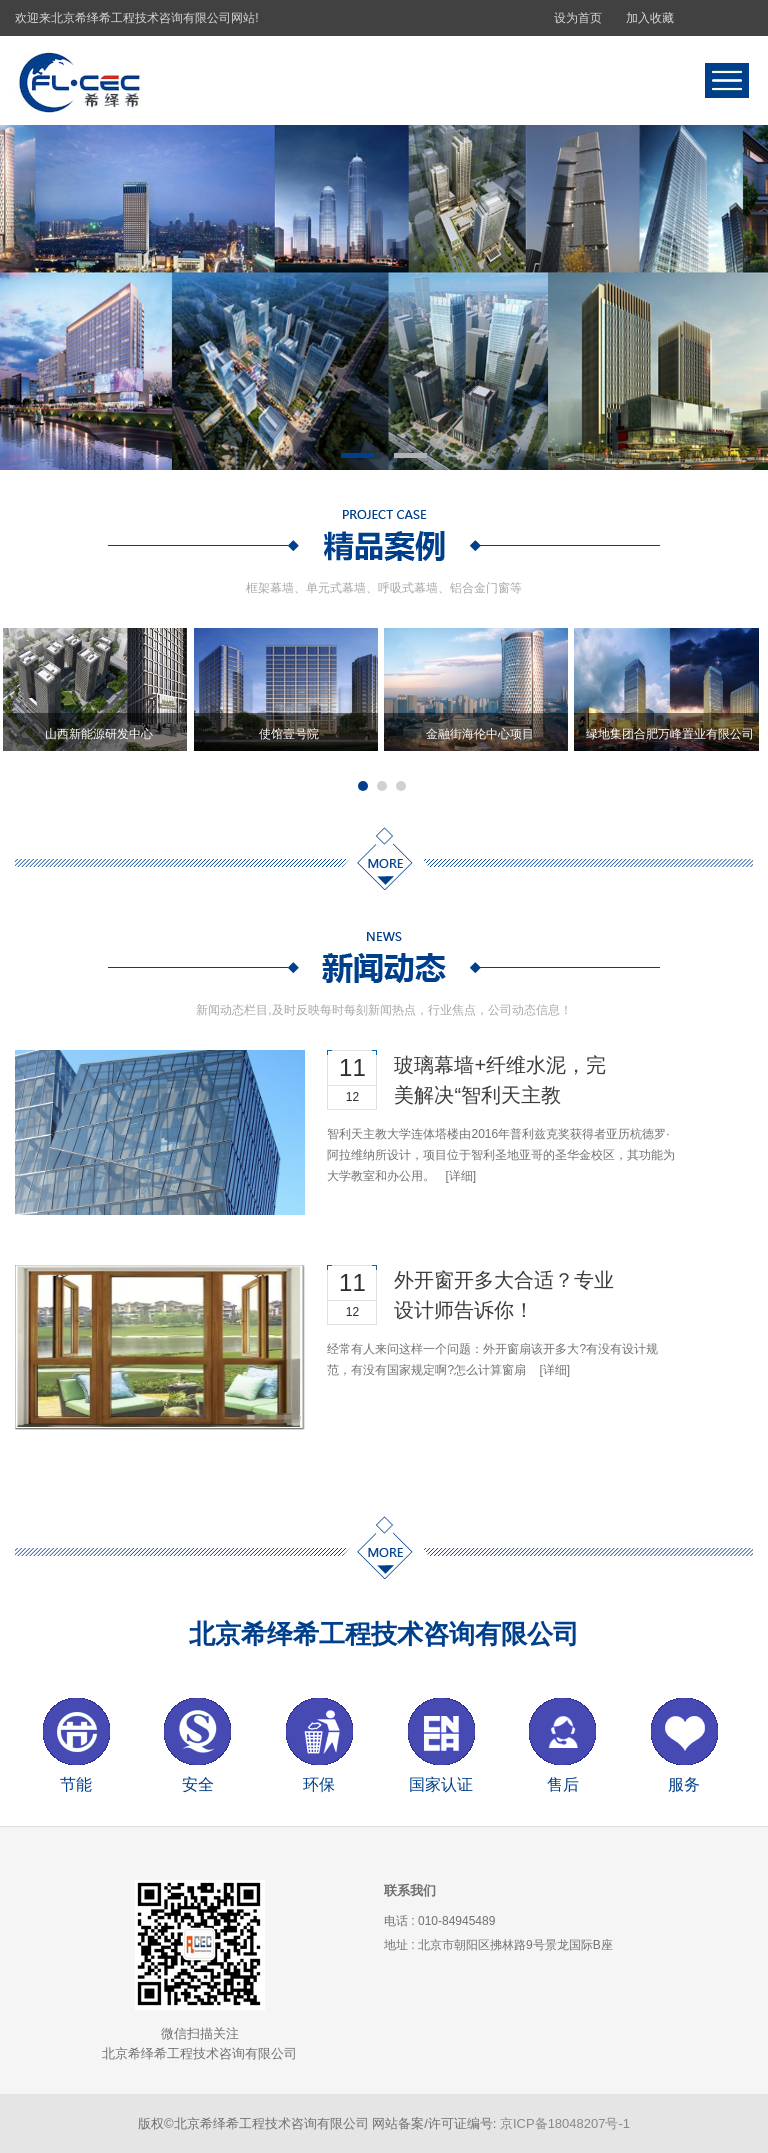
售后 (563, 1784)
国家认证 (441, 1784)
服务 (684, 1784)
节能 (76, 1784)
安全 (198, 1784)
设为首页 (578, 18)
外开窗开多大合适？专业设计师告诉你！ (504, 1295)
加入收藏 (650, 18)
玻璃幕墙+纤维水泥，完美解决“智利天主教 (500, 1080)
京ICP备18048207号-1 (565, 2123)
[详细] (460, 1176)
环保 (319, 1784)
